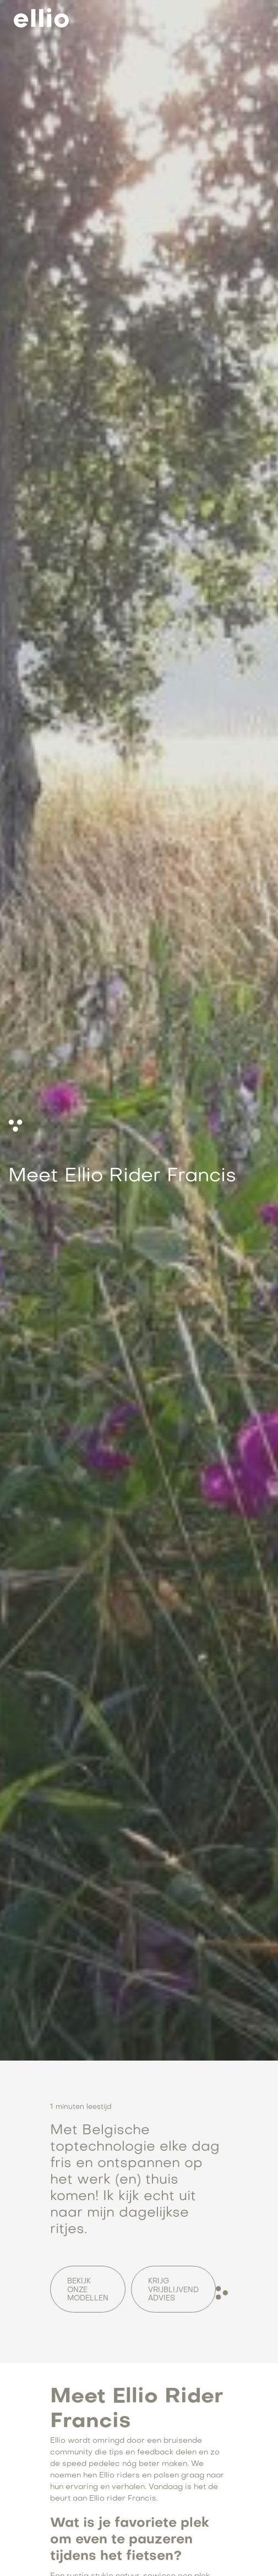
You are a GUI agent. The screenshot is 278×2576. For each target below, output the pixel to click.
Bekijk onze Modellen (87, 2290)
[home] (38, 18)
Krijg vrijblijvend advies (173, 2290)
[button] (251, 18)
